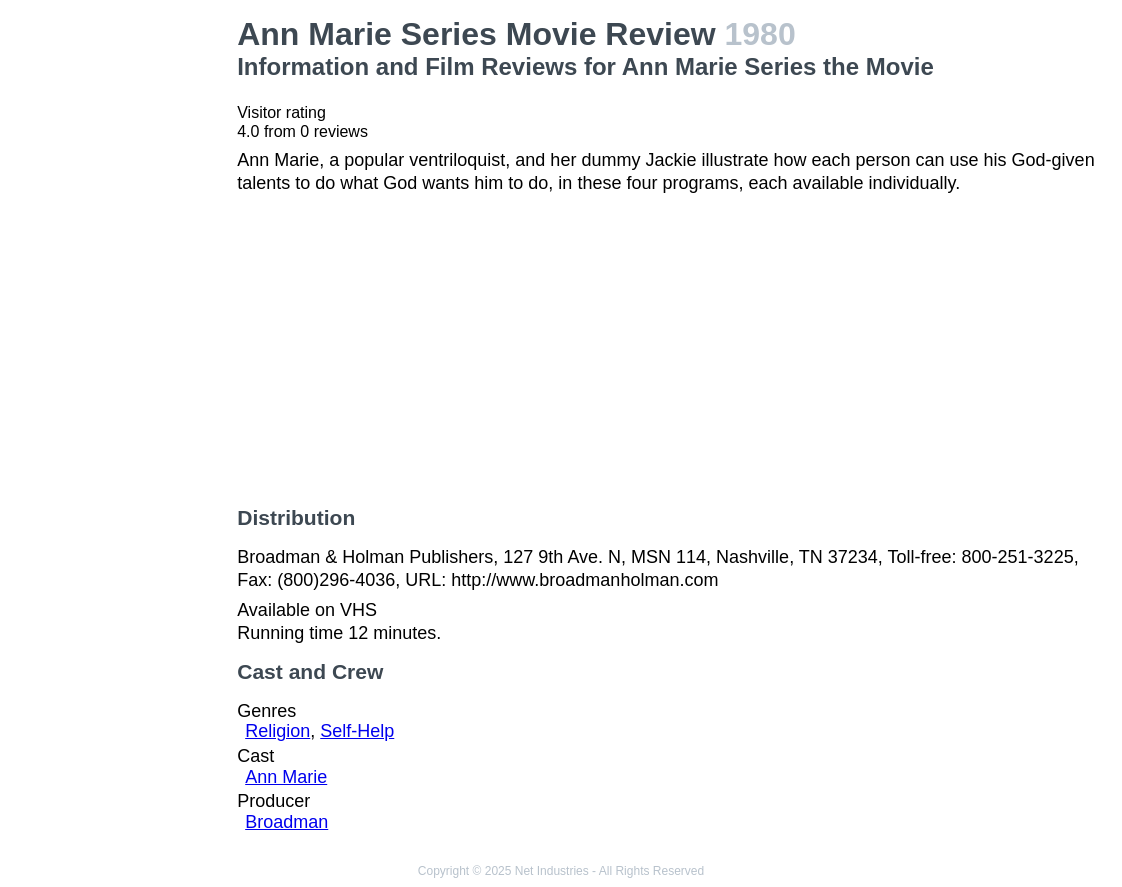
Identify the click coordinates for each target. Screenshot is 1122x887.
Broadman (286, 822)
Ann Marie (286, 777)
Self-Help (357, 731)
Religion (277, 731)
